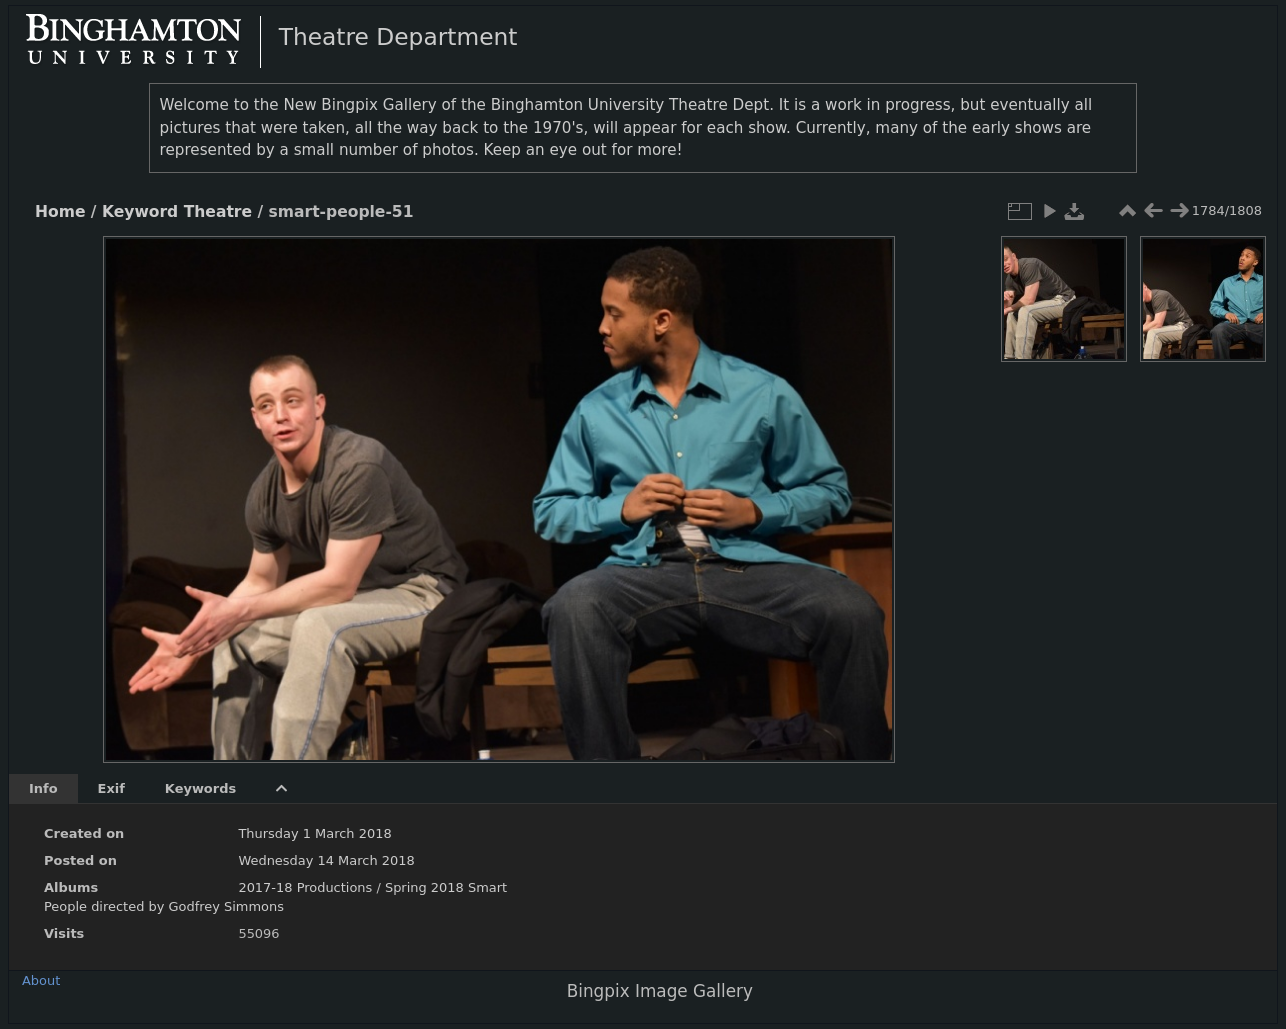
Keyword (140, 212)
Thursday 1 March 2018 (314, 833)
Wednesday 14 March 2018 (326, 860)
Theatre (218, 212)
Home (60, 212)
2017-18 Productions (305, 887)
